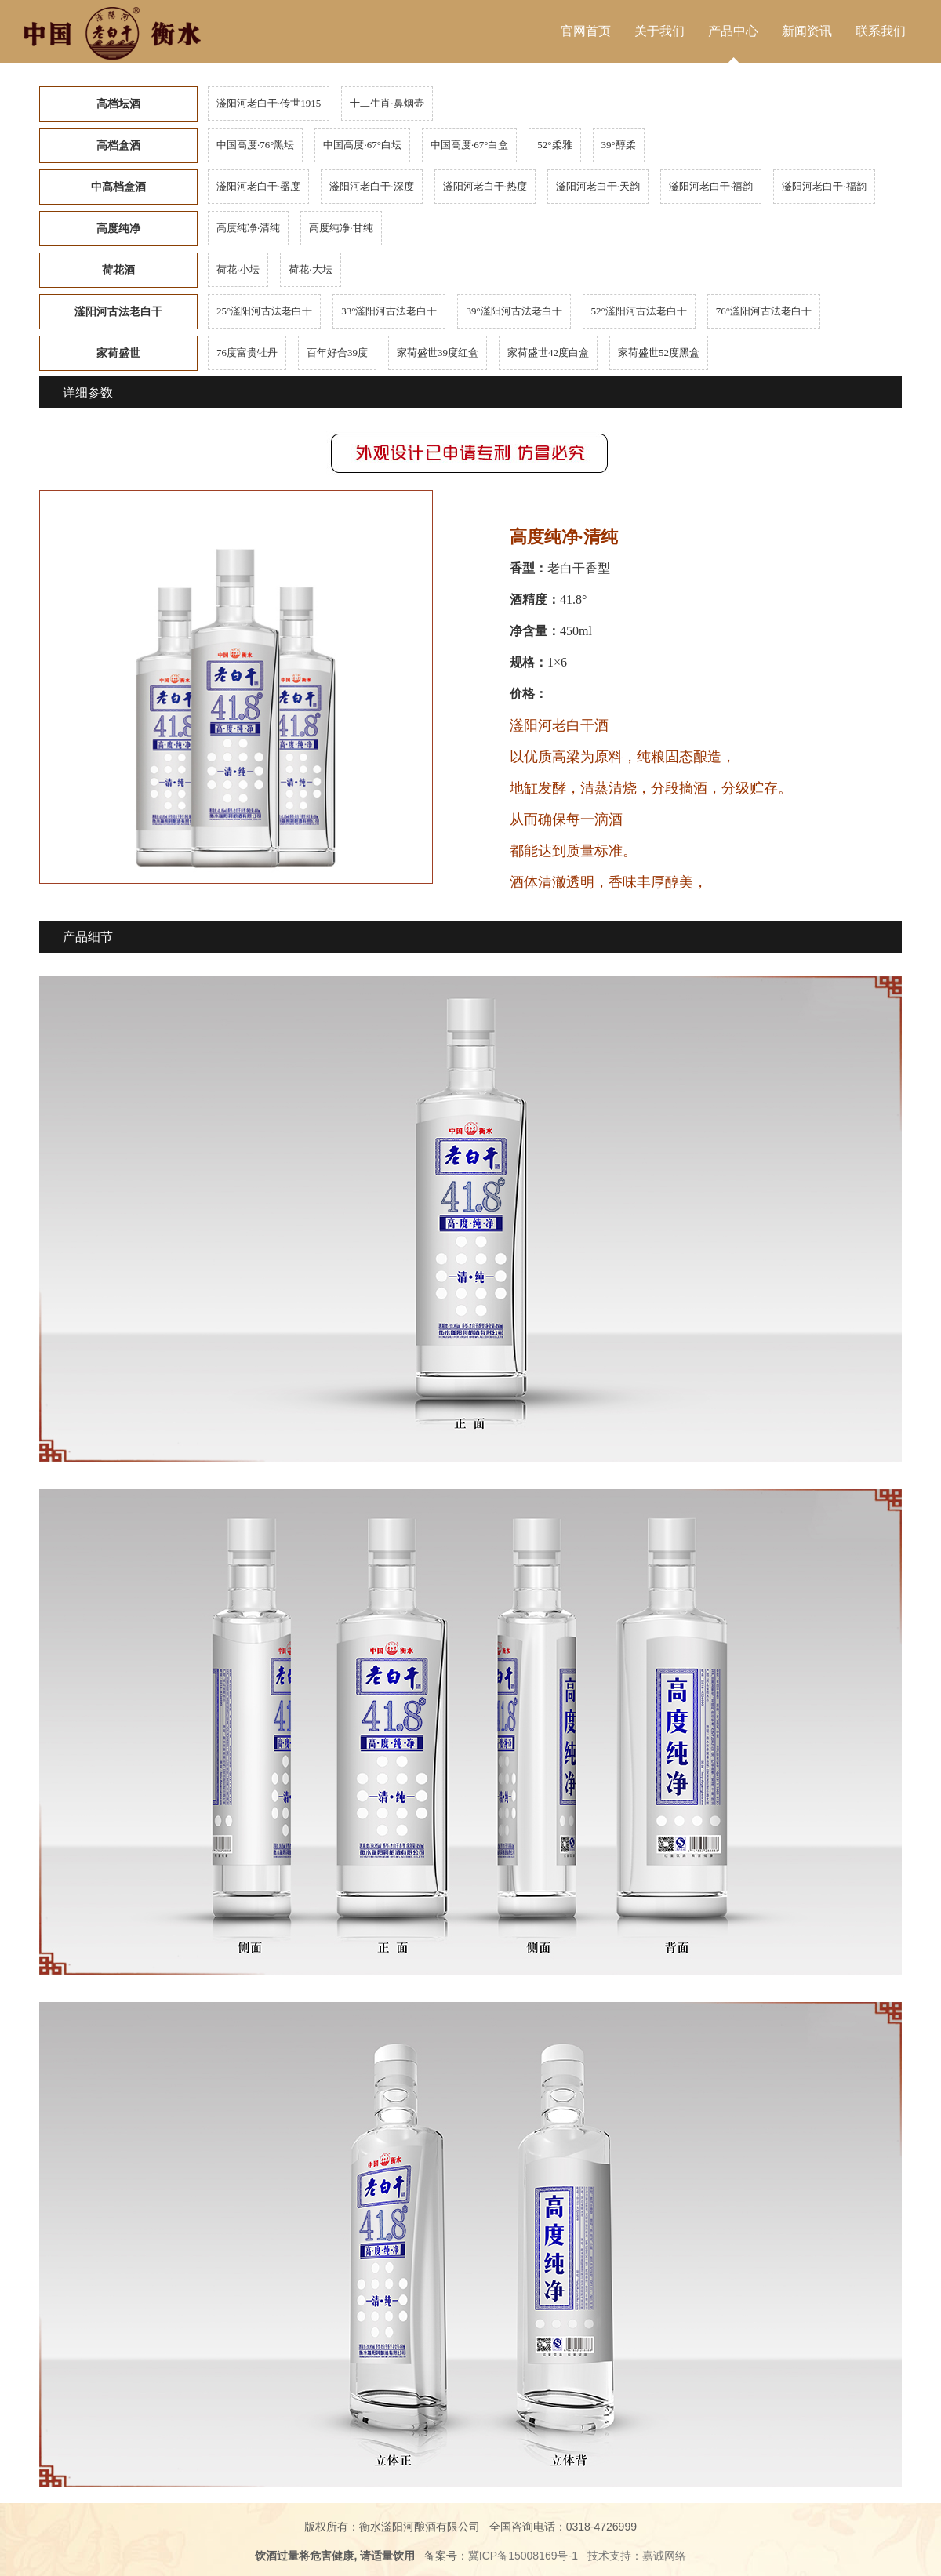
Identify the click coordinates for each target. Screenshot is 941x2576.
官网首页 (586, 31)
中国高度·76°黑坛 (255, 145)
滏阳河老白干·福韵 (824, 186)
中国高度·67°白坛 (362, 145)
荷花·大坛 (310, 269)
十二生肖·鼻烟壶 (386, 103)
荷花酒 (118, 270)
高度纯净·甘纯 (340, 228)
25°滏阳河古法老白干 (264, 311)
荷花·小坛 (238, 269)
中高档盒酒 (118, 187)
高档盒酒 (118, 145)
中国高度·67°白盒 (469, 145)
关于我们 (659, 31)
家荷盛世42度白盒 (548, 352)
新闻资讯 (807, 31)
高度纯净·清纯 (248, 228)
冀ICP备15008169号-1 (523, 2555)
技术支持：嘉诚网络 (636, 2555)
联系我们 (881, 31)
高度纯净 (118, 228)
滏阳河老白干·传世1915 (268, 103)
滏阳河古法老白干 (118, 312)
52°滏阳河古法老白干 (639, 311)
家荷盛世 (118, 353)
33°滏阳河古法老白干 (389, 311)
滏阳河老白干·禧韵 (711, 186)
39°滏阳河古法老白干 (513, 311)
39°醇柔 (618, 145)
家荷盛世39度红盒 (437, 352)
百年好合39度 (337, 352)
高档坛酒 (118, 104)
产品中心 (733, 31)
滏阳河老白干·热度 (485, 186)
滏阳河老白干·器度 (258, 186)
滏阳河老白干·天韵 (598, 186)
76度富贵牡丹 (247, 352)
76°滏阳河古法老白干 (764, 311)
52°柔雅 (554, 145)
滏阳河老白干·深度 (371, 186)
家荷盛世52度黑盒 (658, 352)
